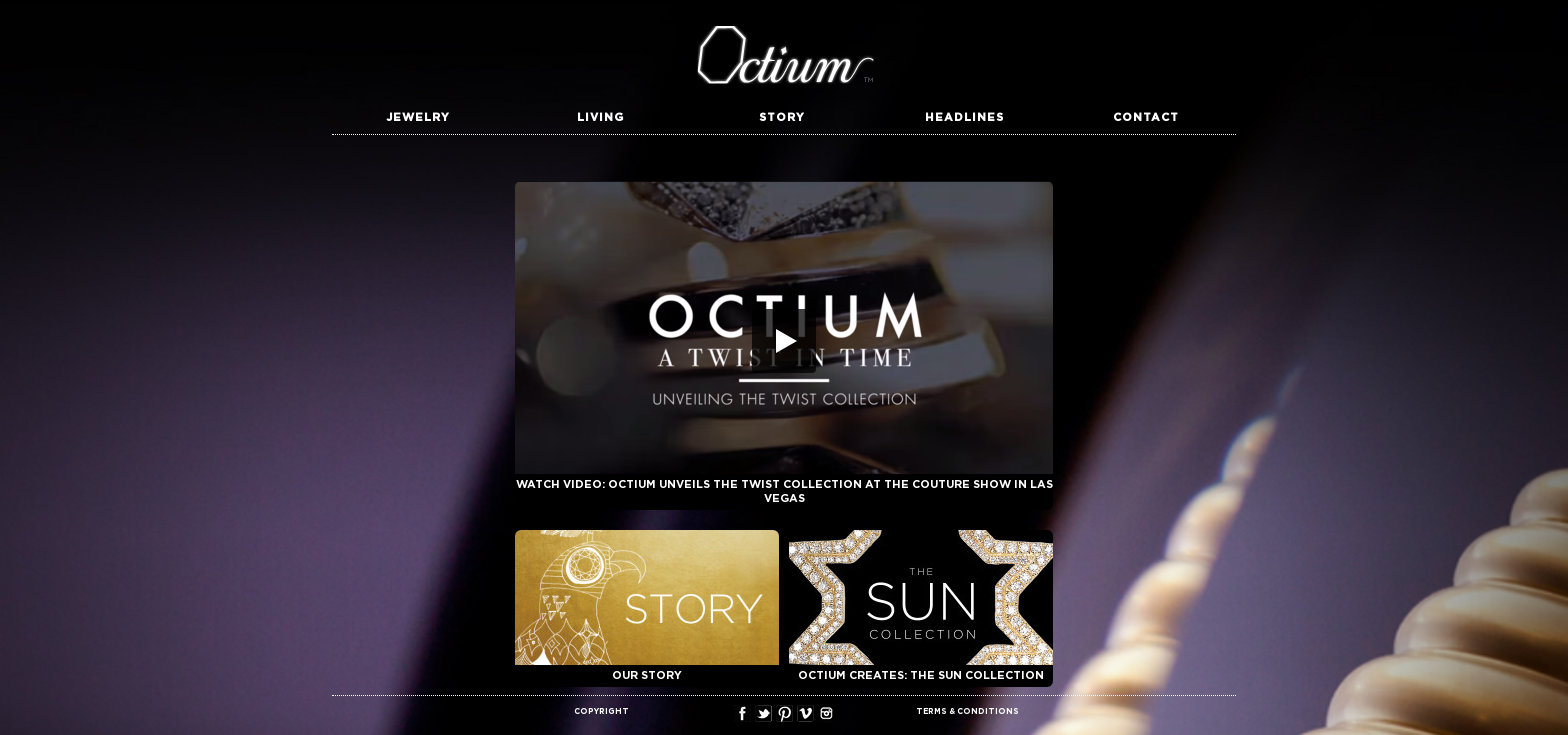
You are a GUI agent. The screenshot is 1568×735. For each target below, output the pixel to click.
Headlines (964, 117)
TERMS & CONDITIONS (967, 712)
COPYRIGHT (601, 712)
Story (782, 117)
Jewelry (418, 117)
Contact (1146, 117)
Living (600, 117)
